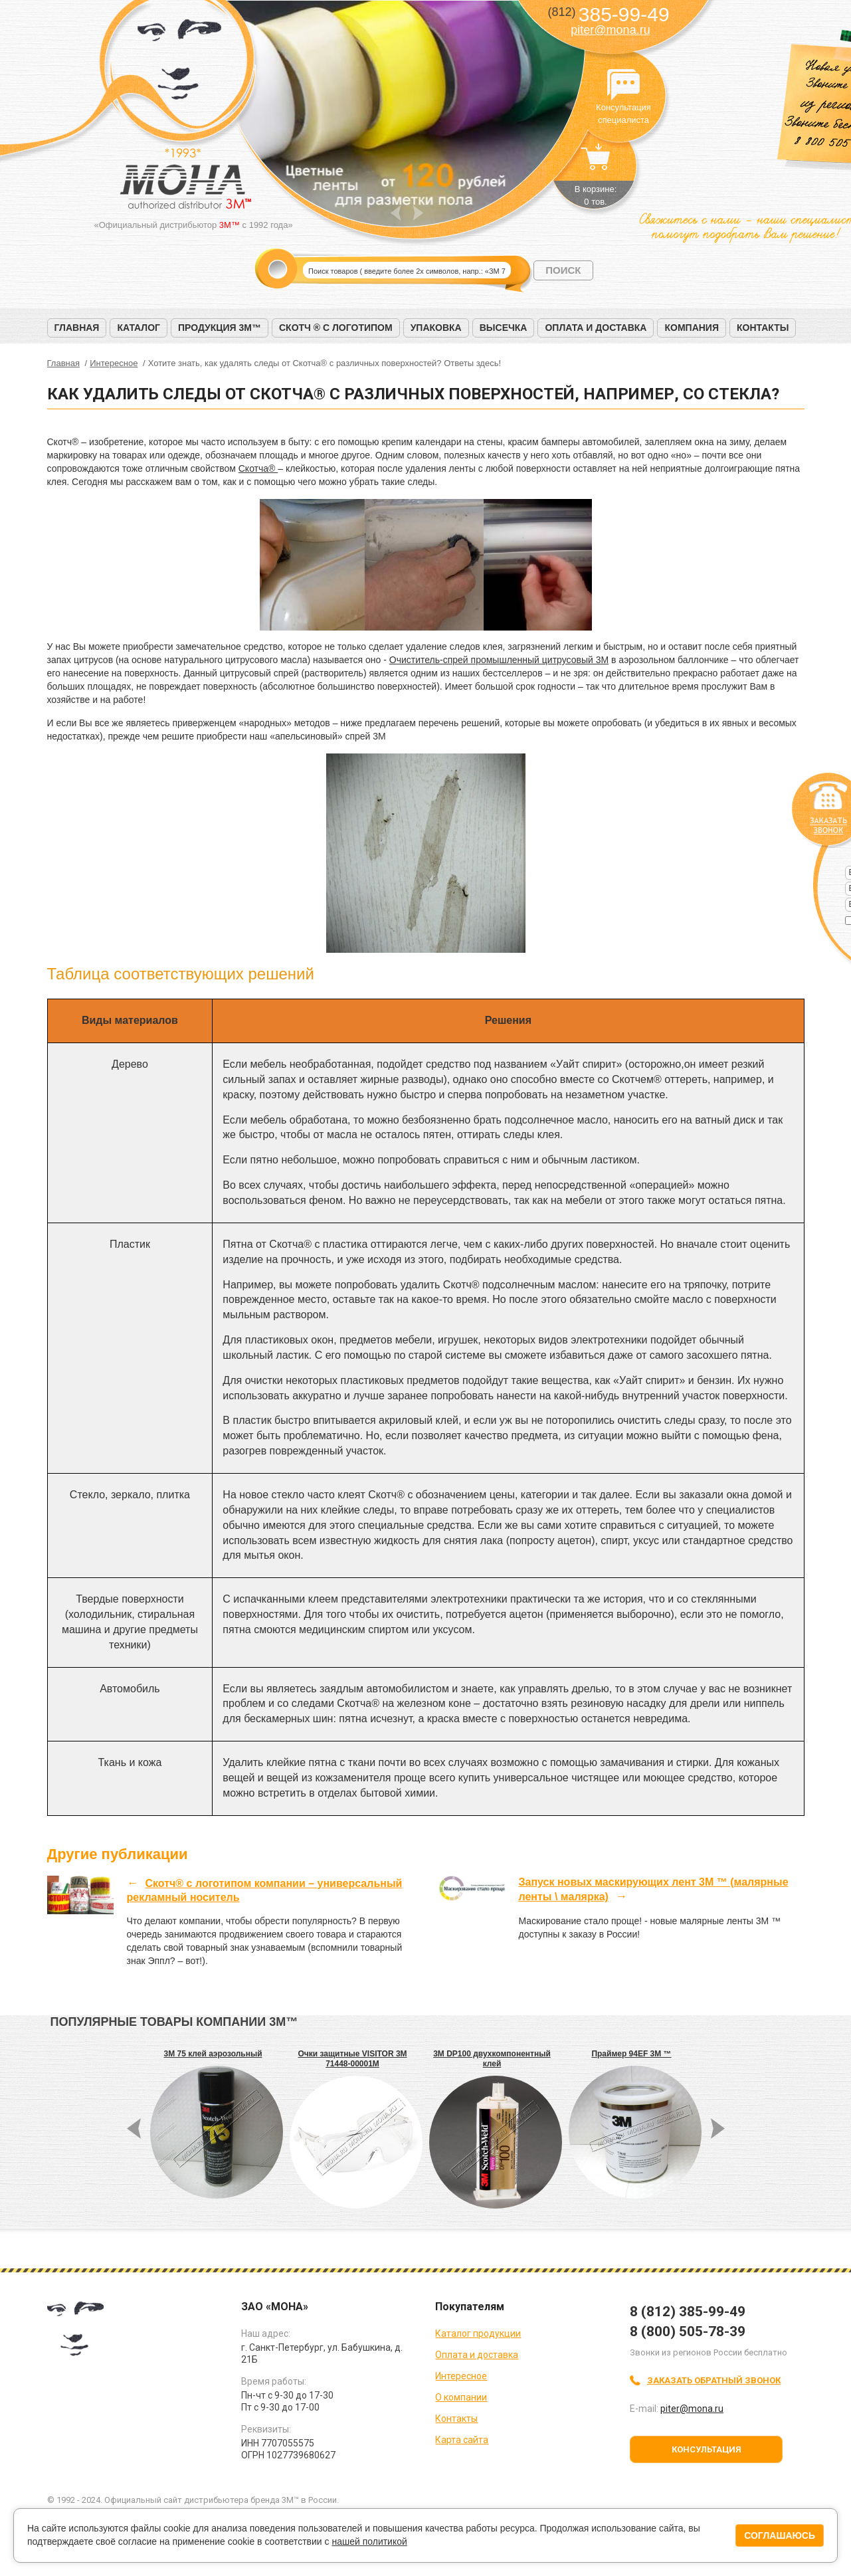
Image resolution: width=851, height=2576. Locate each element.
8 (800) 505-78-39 (687, 2331)
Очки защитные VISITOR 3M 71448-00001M (352, 2058)
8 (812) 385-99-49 (687, 2312)
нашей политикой (369, 2541)
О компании (461, 2397)
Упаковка (436, 327)
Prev (395, 213)
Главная (77, 327)
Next (418, 213)
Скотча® (258, 468)
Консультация (706, 2449)
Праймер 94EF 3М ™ (631, 2053)
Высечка (503, 327)
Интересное (461, 2376)
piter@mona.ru (610, 30)
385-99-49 (608, 14)
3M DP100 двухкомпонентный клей (492, 2058)
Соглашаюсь (779, 2535)
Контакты (763, 327)
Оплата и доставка (595, 327)
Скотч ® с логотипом (336, 327)
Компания (691, 327)
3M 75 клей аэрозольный (212, 2053)
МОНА (180, 63)
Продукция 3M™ (219, 327)
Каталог (138, 327)
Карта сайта (461, 2439)
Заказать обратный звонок (714, 2380)
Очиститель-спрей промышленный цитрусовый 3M (499, 659)
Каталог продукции (478, 2333)
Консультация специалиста (624, 85)
